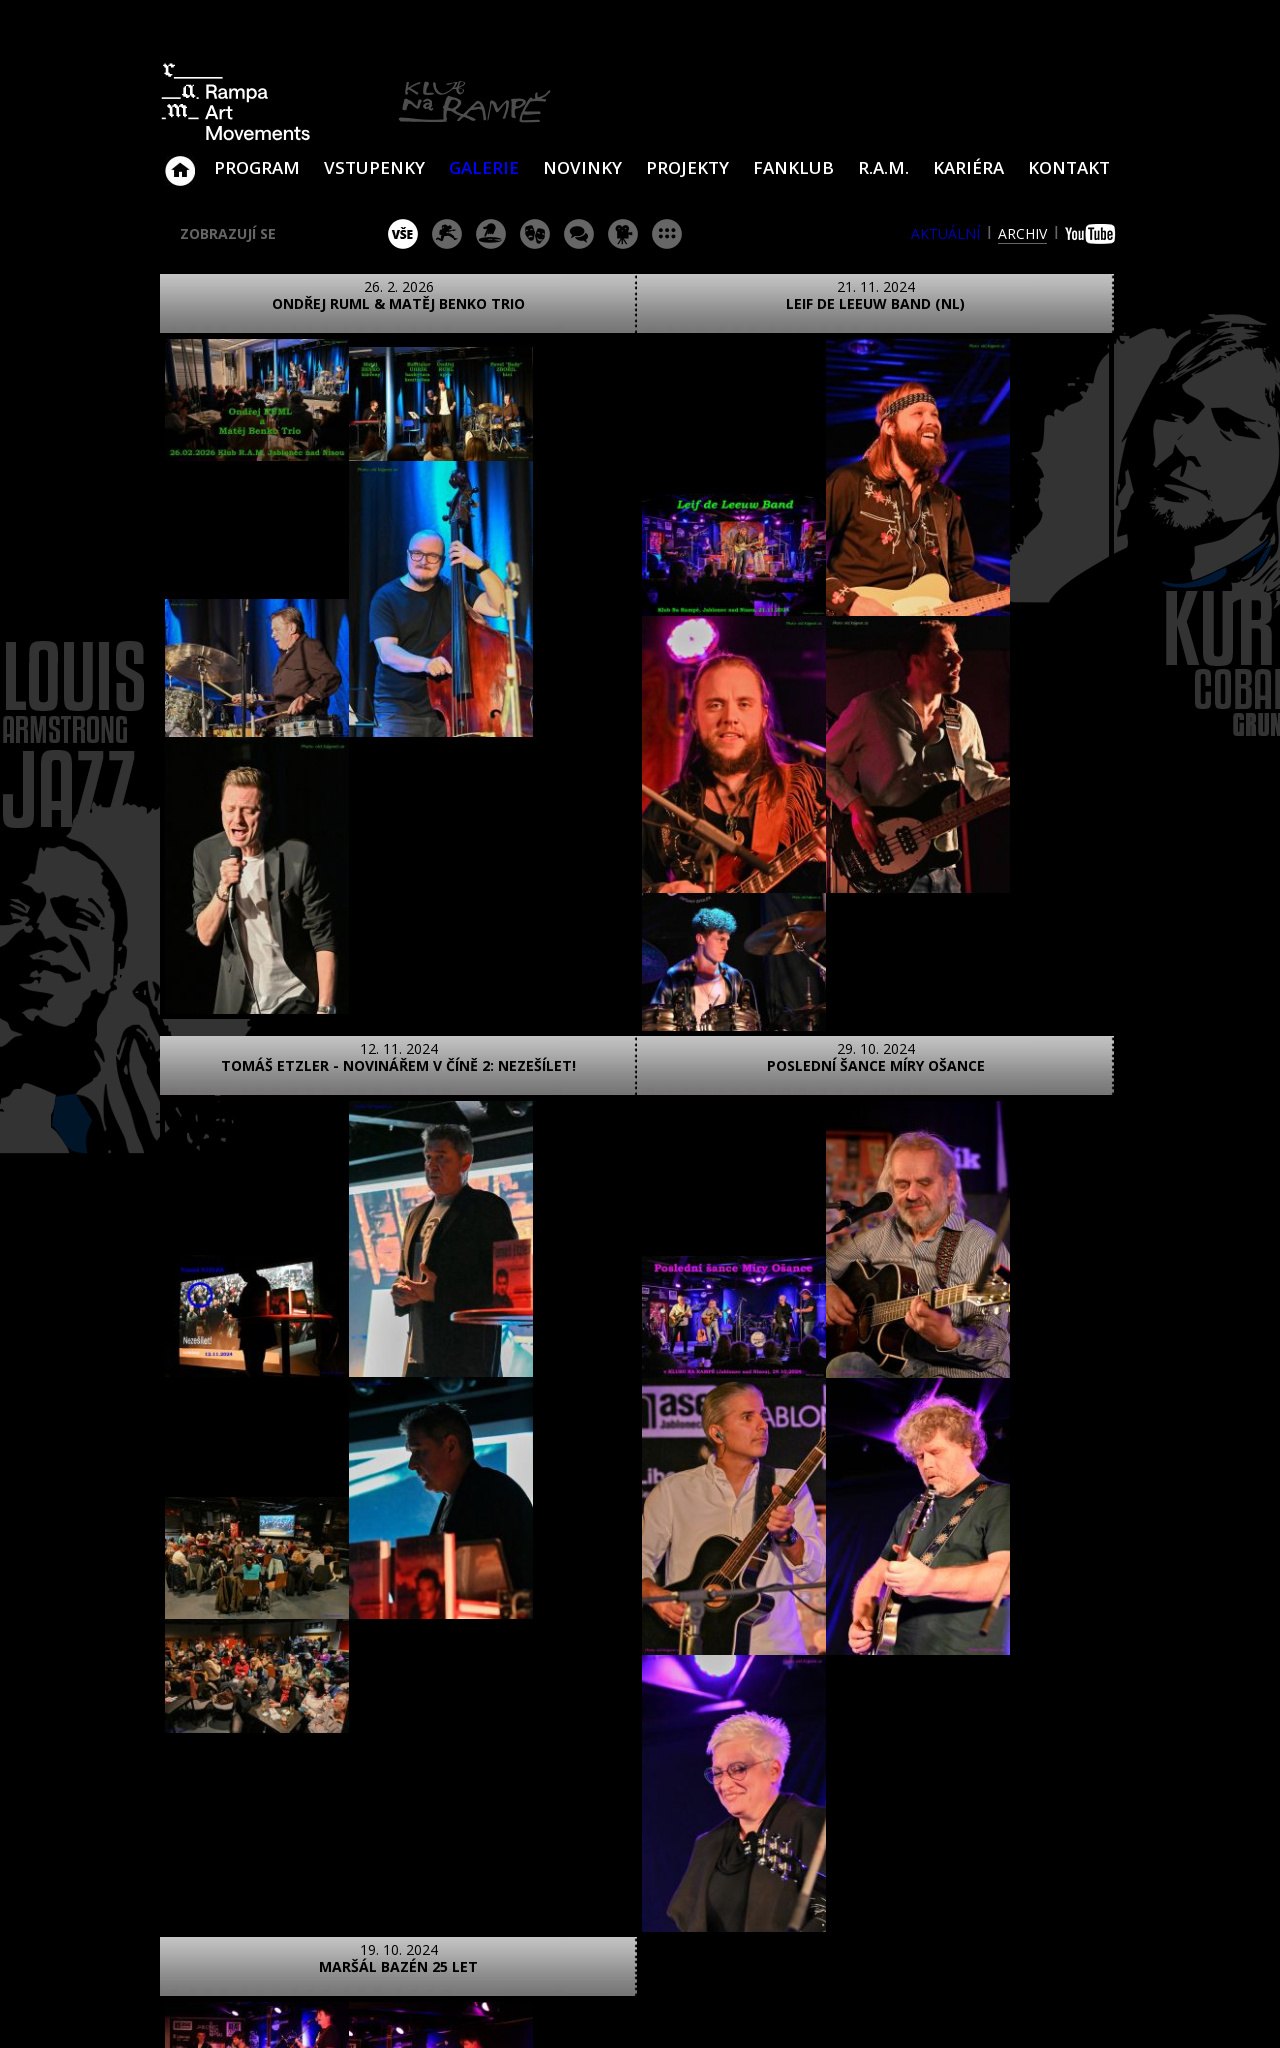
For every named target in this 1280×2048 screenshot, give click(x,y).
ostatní (667, 234)
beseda (579, 234)
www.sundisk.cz (609, 2006)
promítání (623, 234)
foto (237, 1674)
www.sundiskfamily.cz (847, 2006)
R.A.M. (883, 167)
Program (257, 167)
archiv (1022, 233)
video (326, 1674)
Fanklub (793, 167)
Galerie (484, 167)
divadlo (535, 234)
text (415, 1674)
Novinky (582, 167)
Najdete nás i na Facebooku (879, 1882)
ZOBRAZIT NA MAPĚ (640, 1763)
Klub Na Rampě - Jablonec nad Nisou (180, 161)
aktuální (945, 233)
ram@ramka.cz (975, 1803)
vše (403, 234)
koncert (447, 234)
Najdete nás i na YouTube (925, 1882)
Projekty (687, 167)
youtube (1092, 234)
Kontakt (1069, 167)
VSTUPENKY (374, 167)
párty (491, 234)
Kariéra (968, 167)
